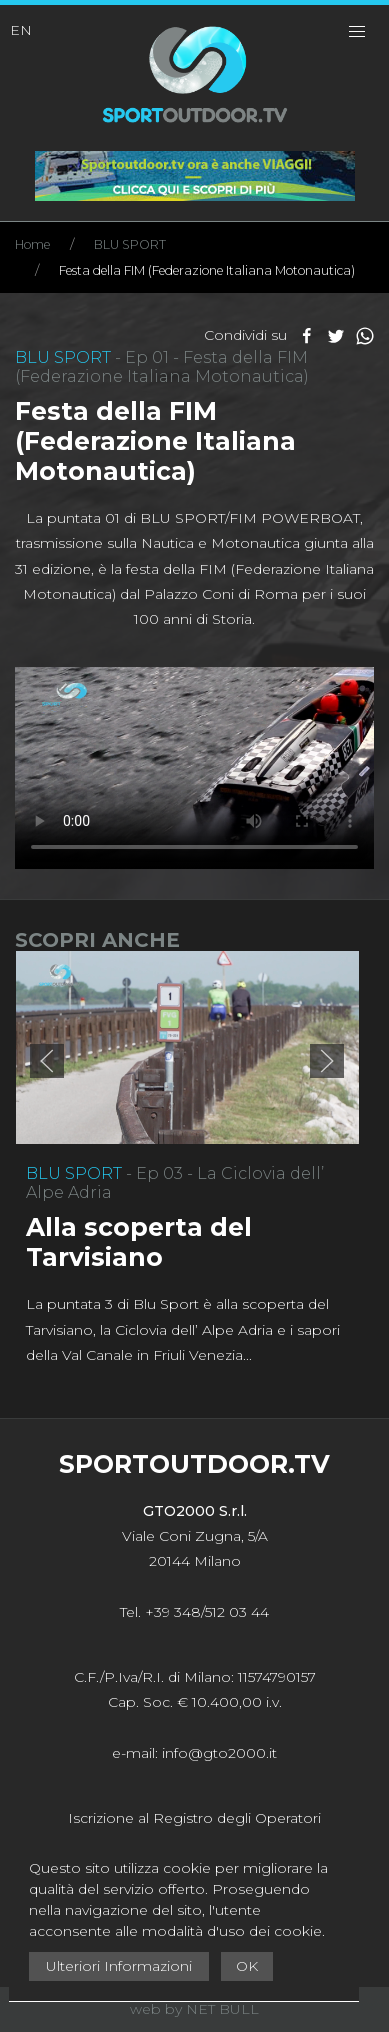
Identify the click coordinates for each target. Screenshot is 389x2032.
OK (247, 1966)
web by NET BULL (194, 2009)
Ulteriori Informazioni (119, 1966)
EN (21, 30)
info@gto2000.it (219, 1753)
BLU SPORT (130, 244)
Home (32, 244)
